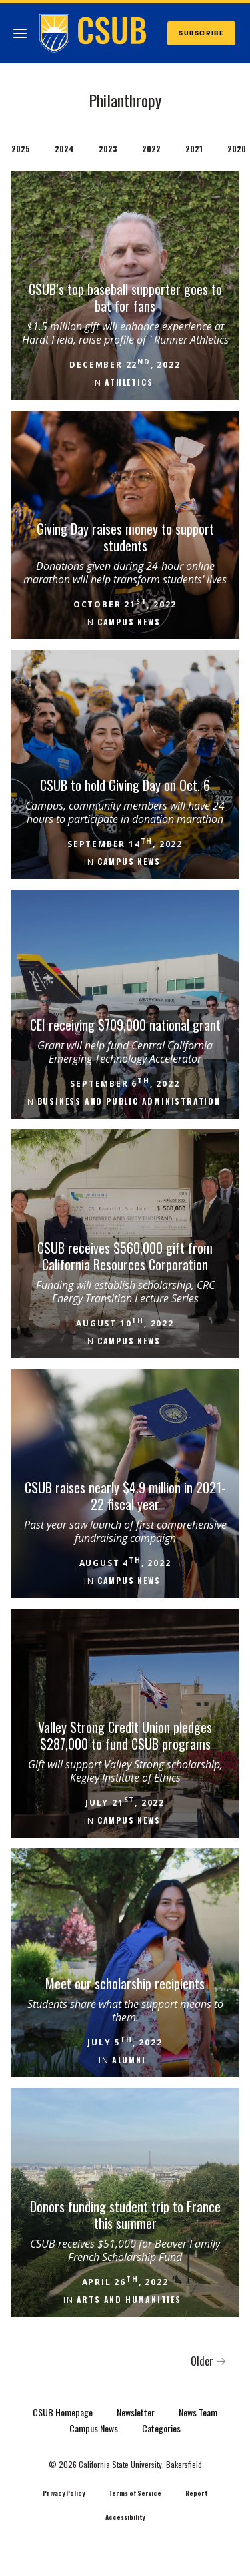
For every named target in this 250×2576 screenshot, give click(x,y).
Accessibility (125, 2517)
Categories (161, 2428)
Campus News (93, 2428)
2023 (108, 148)
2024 (64, 148)
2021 (194, 148)
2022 (151, 148)
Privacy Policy (64, 2493)
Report (196, 2493)
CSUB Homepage (63, 2412)
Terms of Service (135, 2493)
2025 (20, 148)
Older (209, 2361)
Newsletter (136, 2412)
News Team (198, 2412)
